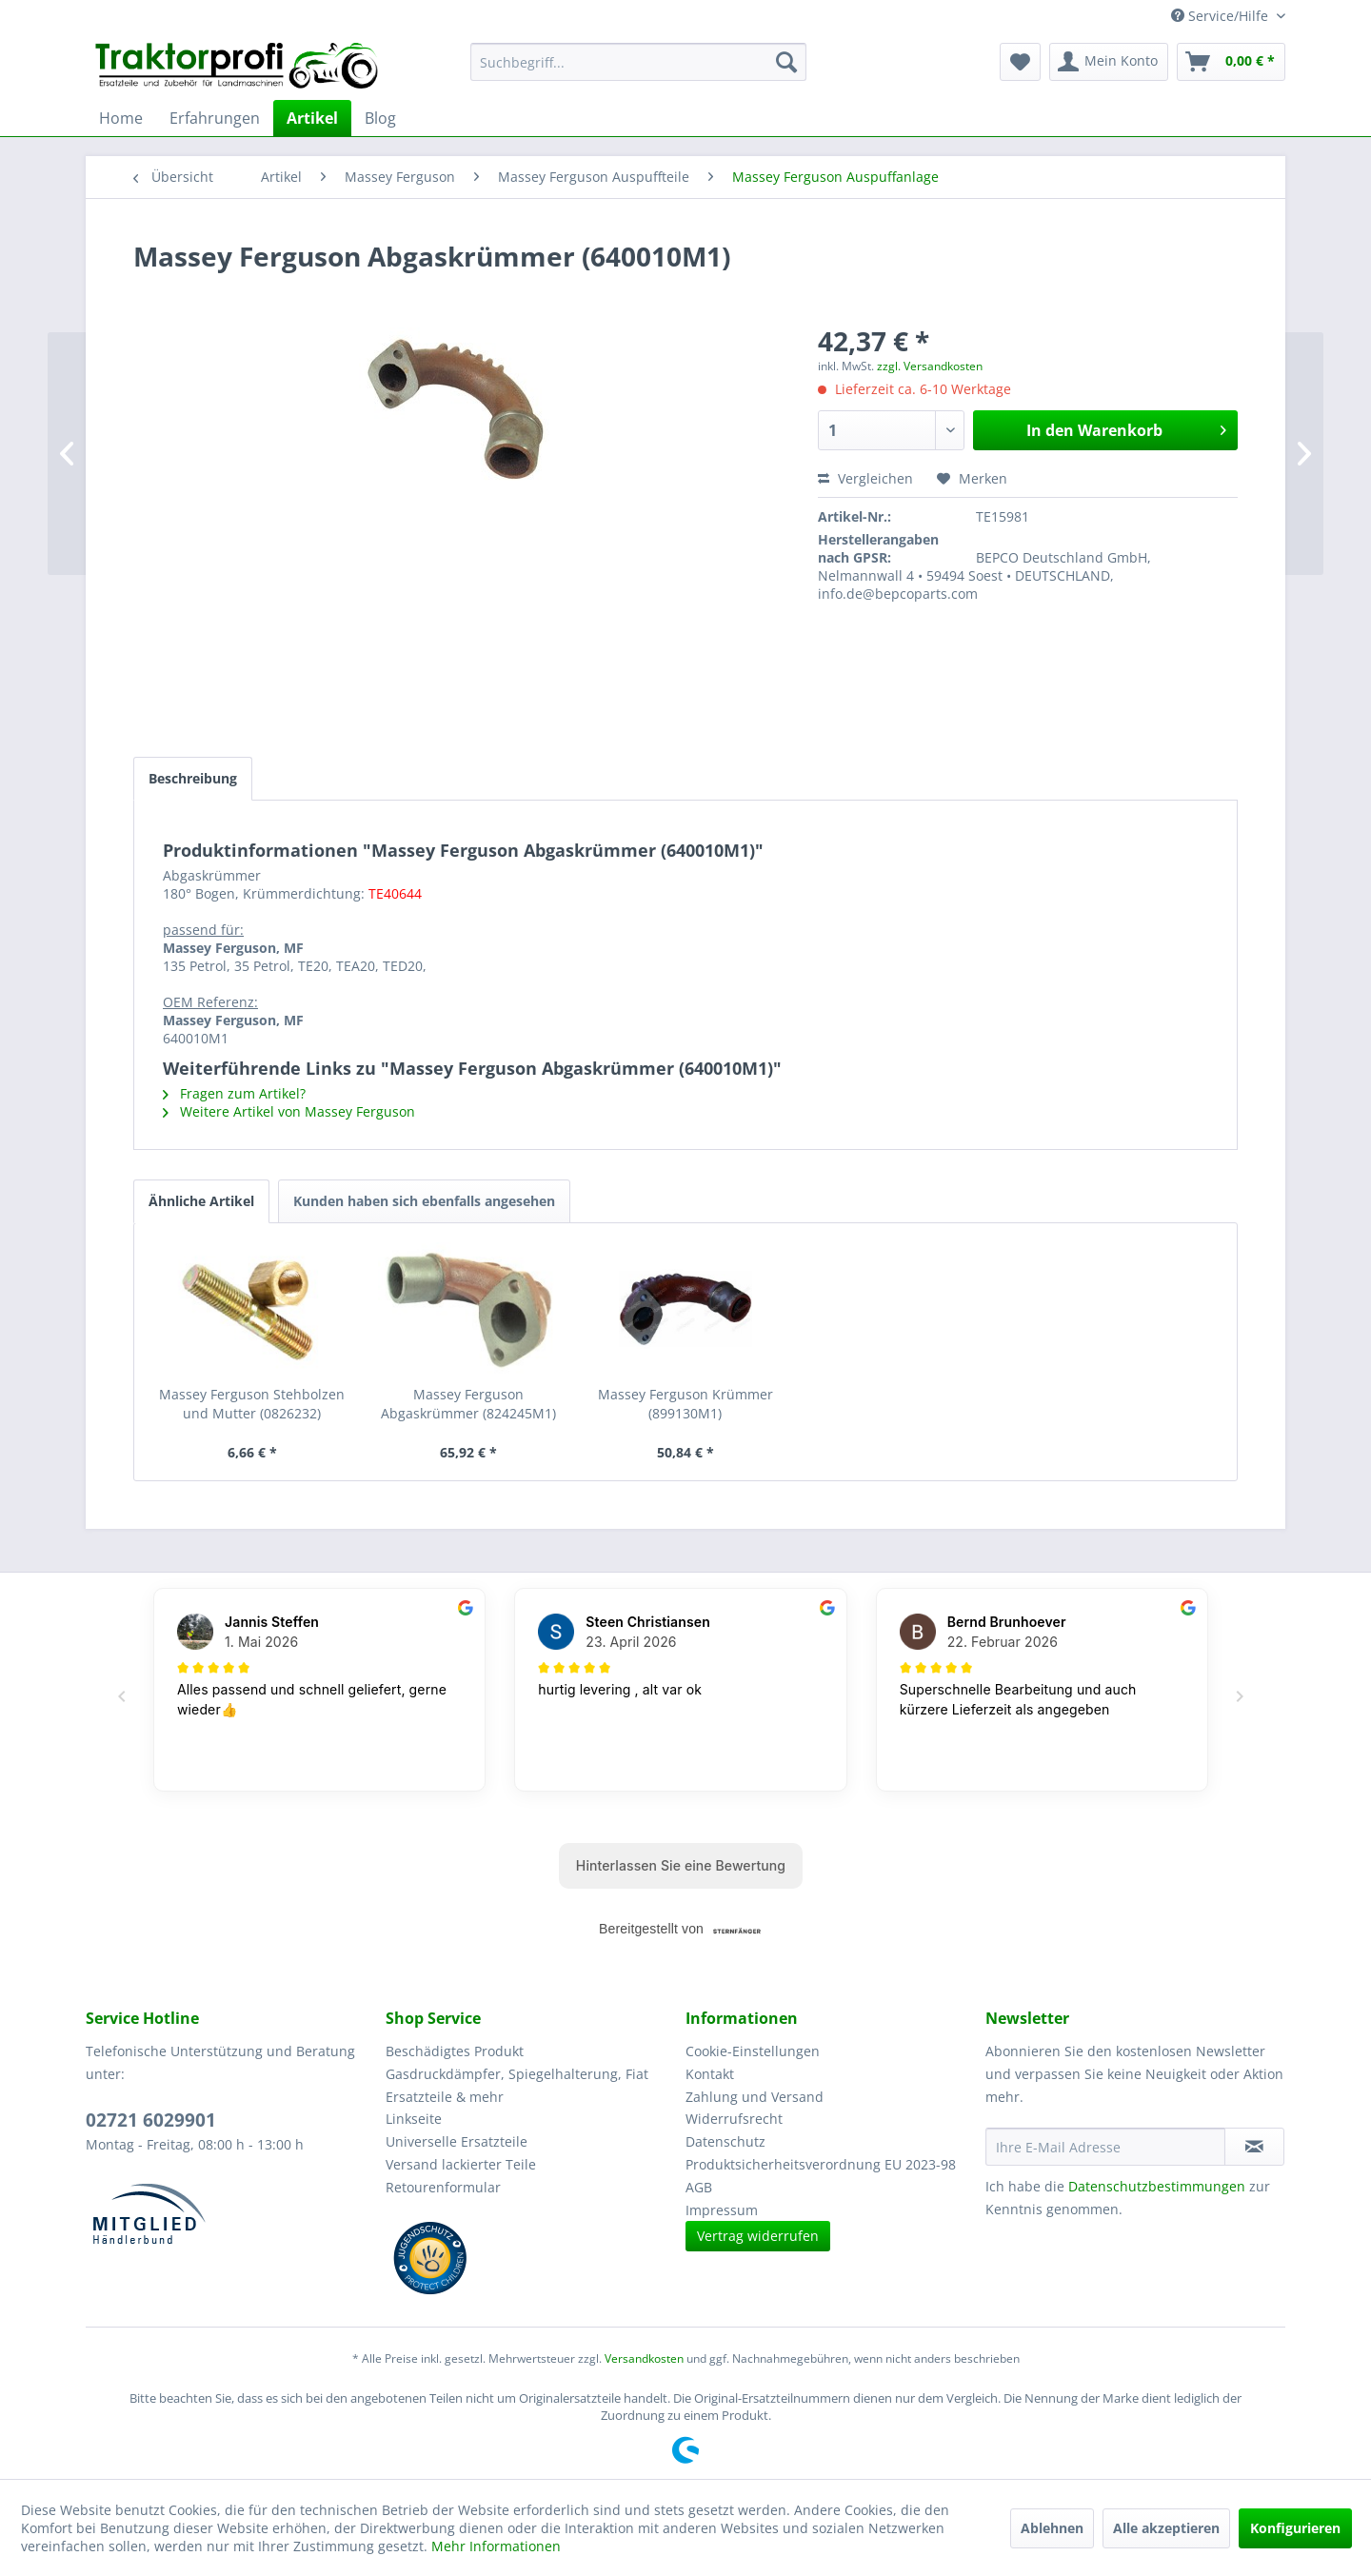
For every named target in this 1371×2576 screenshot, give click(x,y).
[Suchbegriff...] (638, 62)
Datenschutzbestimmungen (1156, 2186)
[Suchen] (786, 62)
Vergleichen (865, 478)
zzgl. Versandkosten (930, 366)
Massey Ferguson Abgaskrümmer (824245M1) (468, 1403)
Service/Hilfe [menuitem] (1221, 16)
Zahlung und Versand (755, 2097)
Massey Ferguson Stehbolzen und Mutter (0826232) (252, 1403)
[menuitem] (638, 62)
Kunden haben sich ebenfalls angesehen (424, 1201)
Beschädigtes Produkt (455, 2051)
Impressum (722, 2210)
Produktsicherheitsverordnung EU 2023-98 (821, 2164)
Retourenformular (443, 2187)
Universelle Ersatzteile (456, 2141)
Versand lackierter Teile (461, 2164)
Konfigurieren (1295, 2528)
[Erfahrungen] (214, 118)
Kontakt (710, 2074)
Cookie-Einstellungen (753, 2051)
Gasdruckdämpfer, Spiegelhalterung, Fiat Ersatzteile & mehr (517, 2085)
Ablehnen (1052, 2528)
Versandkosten (644, 2358)
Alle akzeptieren (1166, 2528)
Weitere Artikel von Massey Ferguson (289, 1111)
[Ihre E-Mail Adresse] (1105, 2147)
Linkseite (414, 2119)
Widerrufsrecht (734, 2119)
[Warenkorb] (1231, 62)
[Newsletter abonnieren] (1254, 2147)
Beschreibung (193, 778)
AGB (699, 2187)
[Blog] (380, 118)
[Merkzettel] (1020, 62)
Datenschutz (725, 2141)
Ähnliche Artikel (201, 1201)
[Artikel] (312, 118)
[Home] (121, 118)
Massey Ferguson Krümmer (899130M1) (685, 1403)
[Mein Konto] (1108, 62)
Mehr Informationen (496, 2546)
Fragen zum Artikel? (234, 1093)
